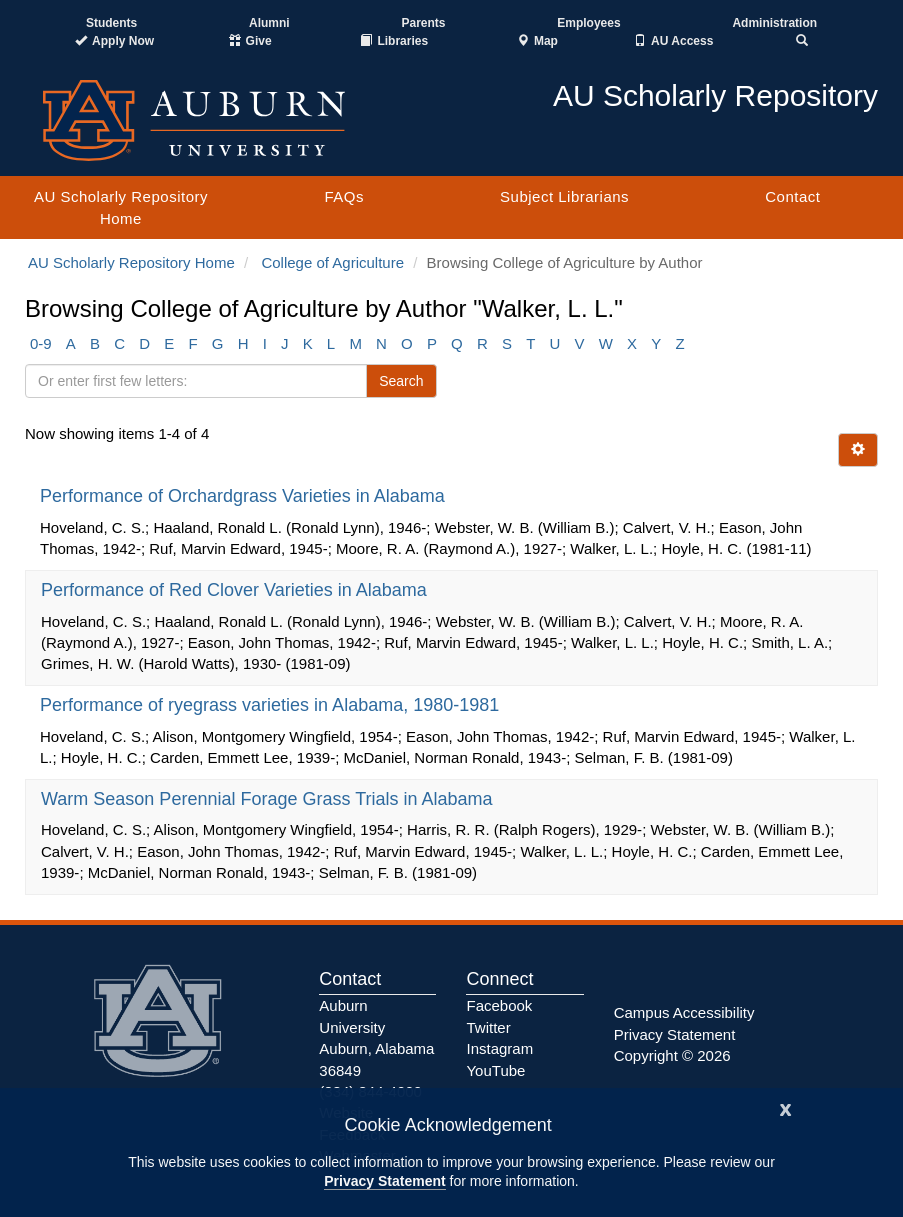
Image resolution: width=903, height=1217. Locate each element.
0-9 (41, 343)
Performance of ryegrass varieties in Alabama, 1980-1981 (272, 705)
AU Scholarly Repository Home (121, 207)
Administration (774, 23)
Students (111, 23)
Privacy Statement (384, 1181)
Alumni (269, 23)
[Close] (786, 1107)
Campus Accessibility (684, 1012)
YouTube (495, 1070)
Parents (423, 23)
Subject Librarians (564, 196)
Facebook (499, 1005)
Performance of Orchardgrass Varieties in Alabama (245, 496)
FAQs (344, 196)
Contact (792, 196)
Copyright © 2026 (672, 1055)
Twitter (488, 1027)
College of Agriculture (332, 262)
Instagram (499, 1048)
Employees (588, 23)
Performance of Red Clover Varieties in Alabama (236, 590)
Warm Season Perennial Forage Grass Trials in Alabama (269, 799)
